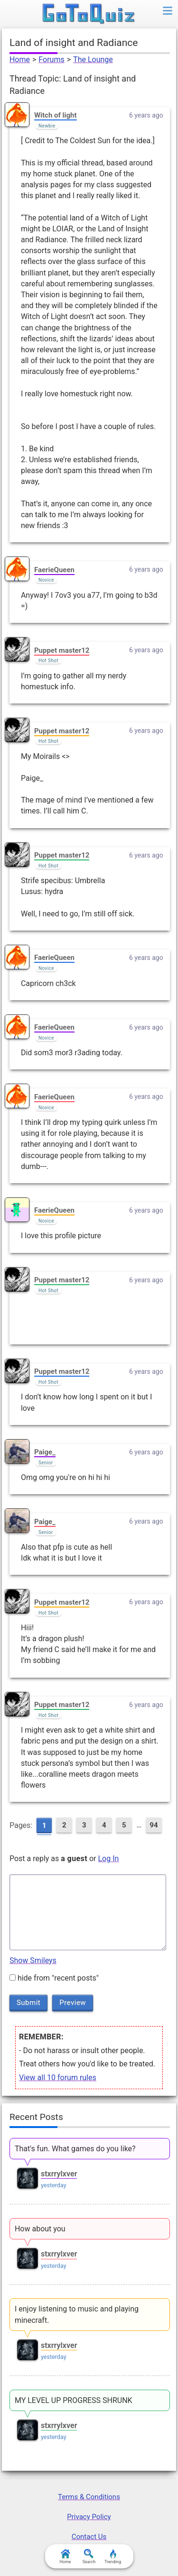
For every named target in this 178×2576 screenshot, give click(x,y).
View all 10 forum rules (57, 2077)
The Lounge (93, 59)
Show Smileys (32, 1960)
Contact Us (89, 2536)
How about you (40, 2228)
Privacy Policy (89, 2516)
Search (89, 2556)
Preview (72, 2002)
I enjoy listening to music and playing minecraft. (77, 2314)
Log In (108, 1858)
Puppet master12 (61, 650)
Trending (112, 2556)
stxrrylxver (59, 2173)
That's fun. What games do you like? (75, 2148)
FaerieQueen (54, 570)
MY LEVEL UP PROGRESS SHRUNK (73, 2400)
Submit (28, 2002)
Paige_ (45, 1452)
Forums (51, 59)
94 (154, 1825)
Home (19, 59)
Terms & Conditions (89, 2497)
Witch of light (55, 115)
